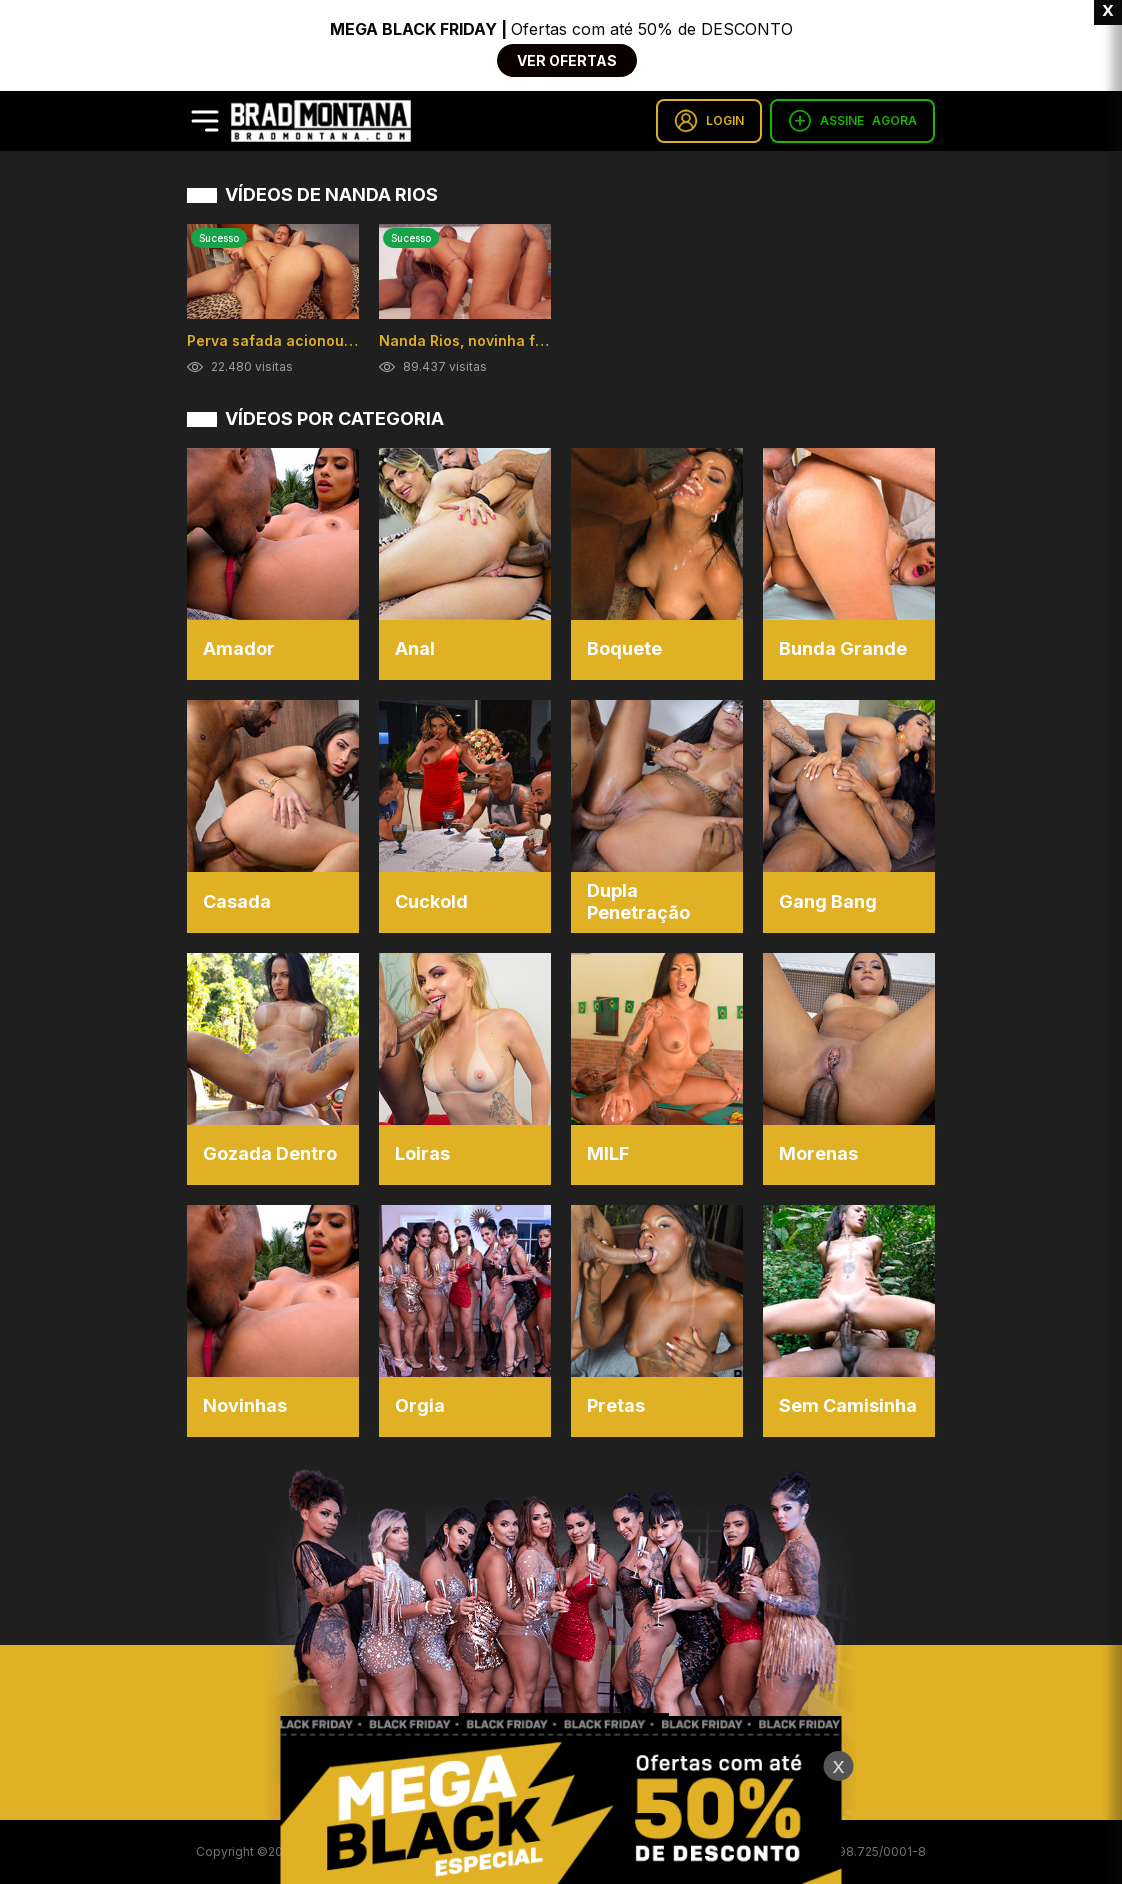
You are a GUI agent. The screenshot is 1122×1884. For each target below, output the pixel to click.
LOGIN (709, 121)
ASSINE (852, 121)
